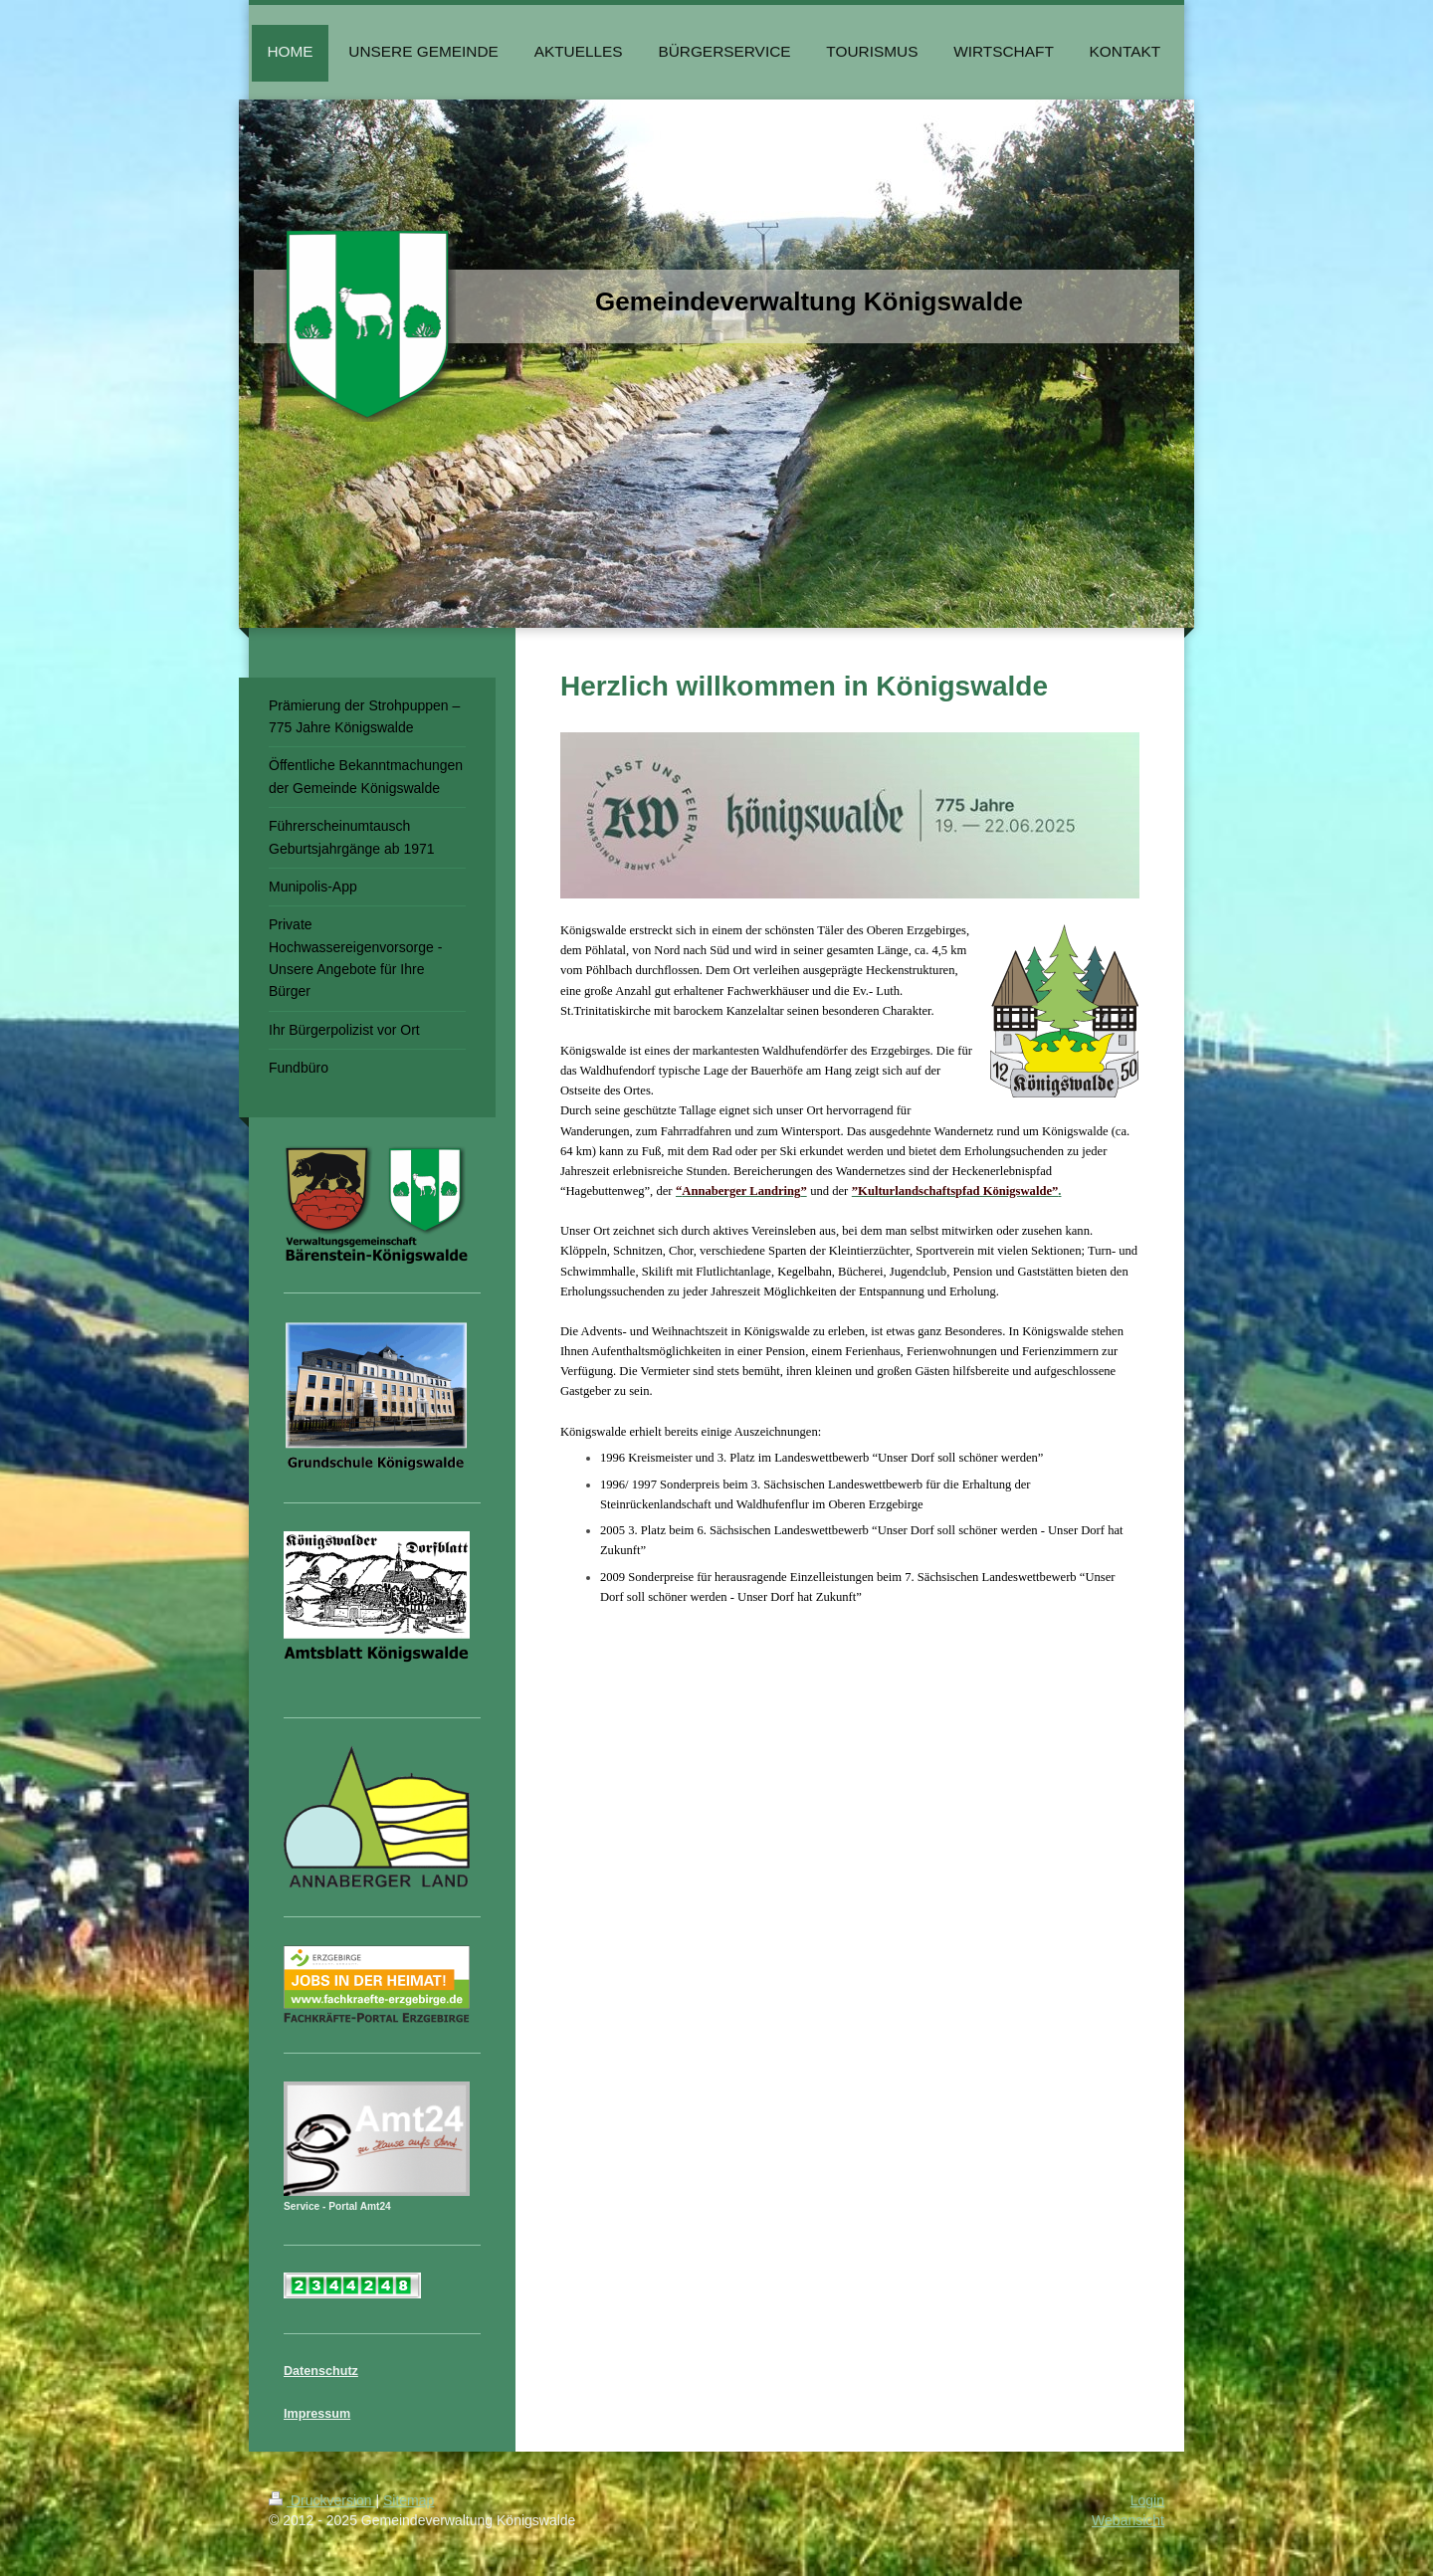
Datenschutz (321, 2371)
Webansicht (1128, 2520)
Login (1147, 2500)
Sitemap (408, 2500)
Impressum (317, 2414)
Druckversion (322, 2500)
